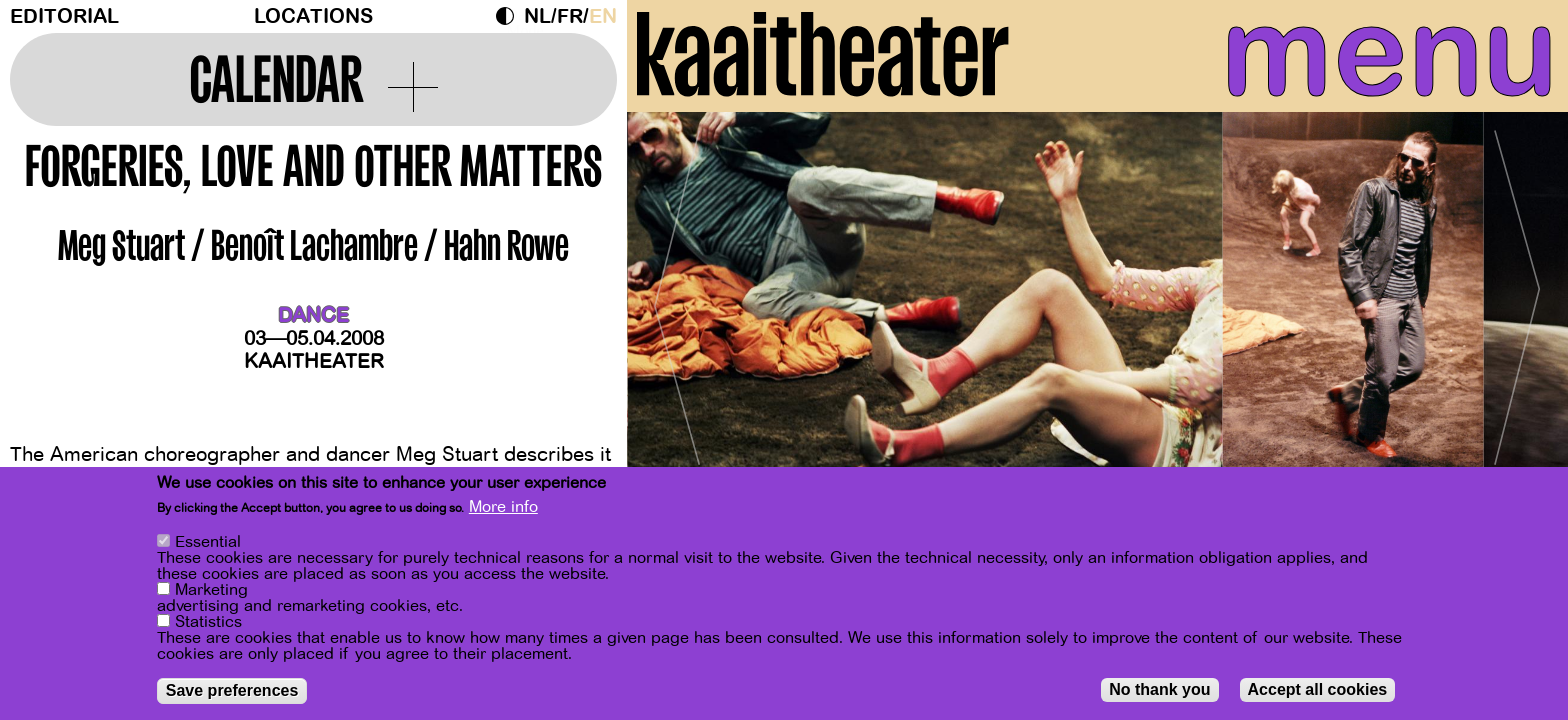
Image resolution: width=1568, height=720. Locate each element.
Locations (313, 16)
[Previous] (677, 324)
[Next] (1518, 324)
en (603, 16)
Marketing (211, 590)
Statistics (208, 622)
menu (1363, 60)
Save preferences (232, 690)
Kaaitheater (314, 361)
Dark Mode (510, 16)
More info (503, 507)
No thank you (1159, 689)
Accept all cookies (1318, 689)
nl (537, 16)
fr (570, 16)
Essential (208, 542)
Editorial (64, 16)
